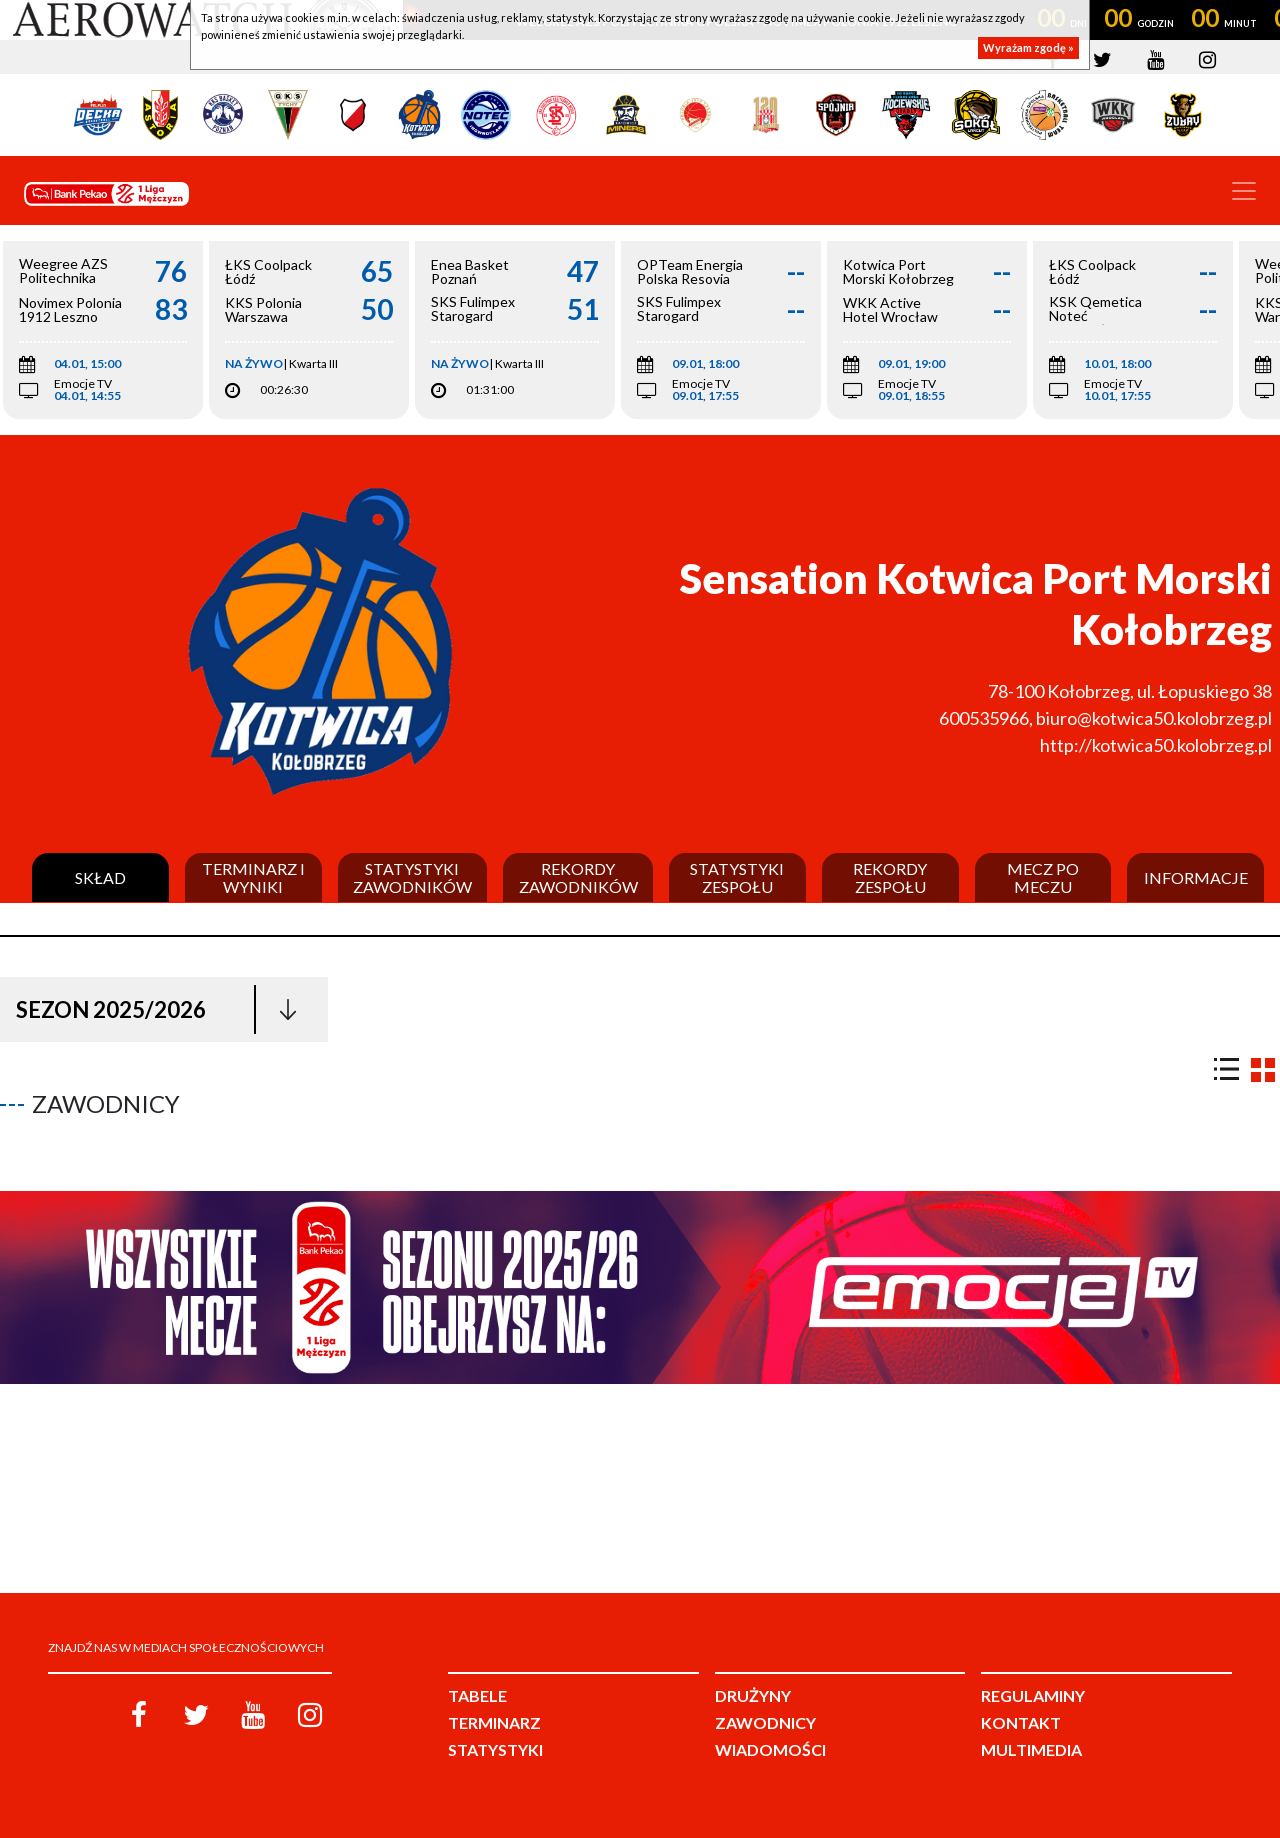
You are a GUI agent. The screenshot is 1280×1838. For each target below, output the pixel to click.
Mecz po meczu (1043, 877)
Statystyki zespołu (737, 877)
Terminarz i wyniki (253, 877)
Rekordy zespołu (890, 877)
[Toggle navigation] (1244, 191)
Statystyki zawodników (412, 877)
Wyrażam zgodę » (1028, 47)
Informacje (1196, 878)
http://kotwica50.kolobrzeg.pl (1156, 745)
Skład (100, 878)
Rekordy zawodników (578, 877)
